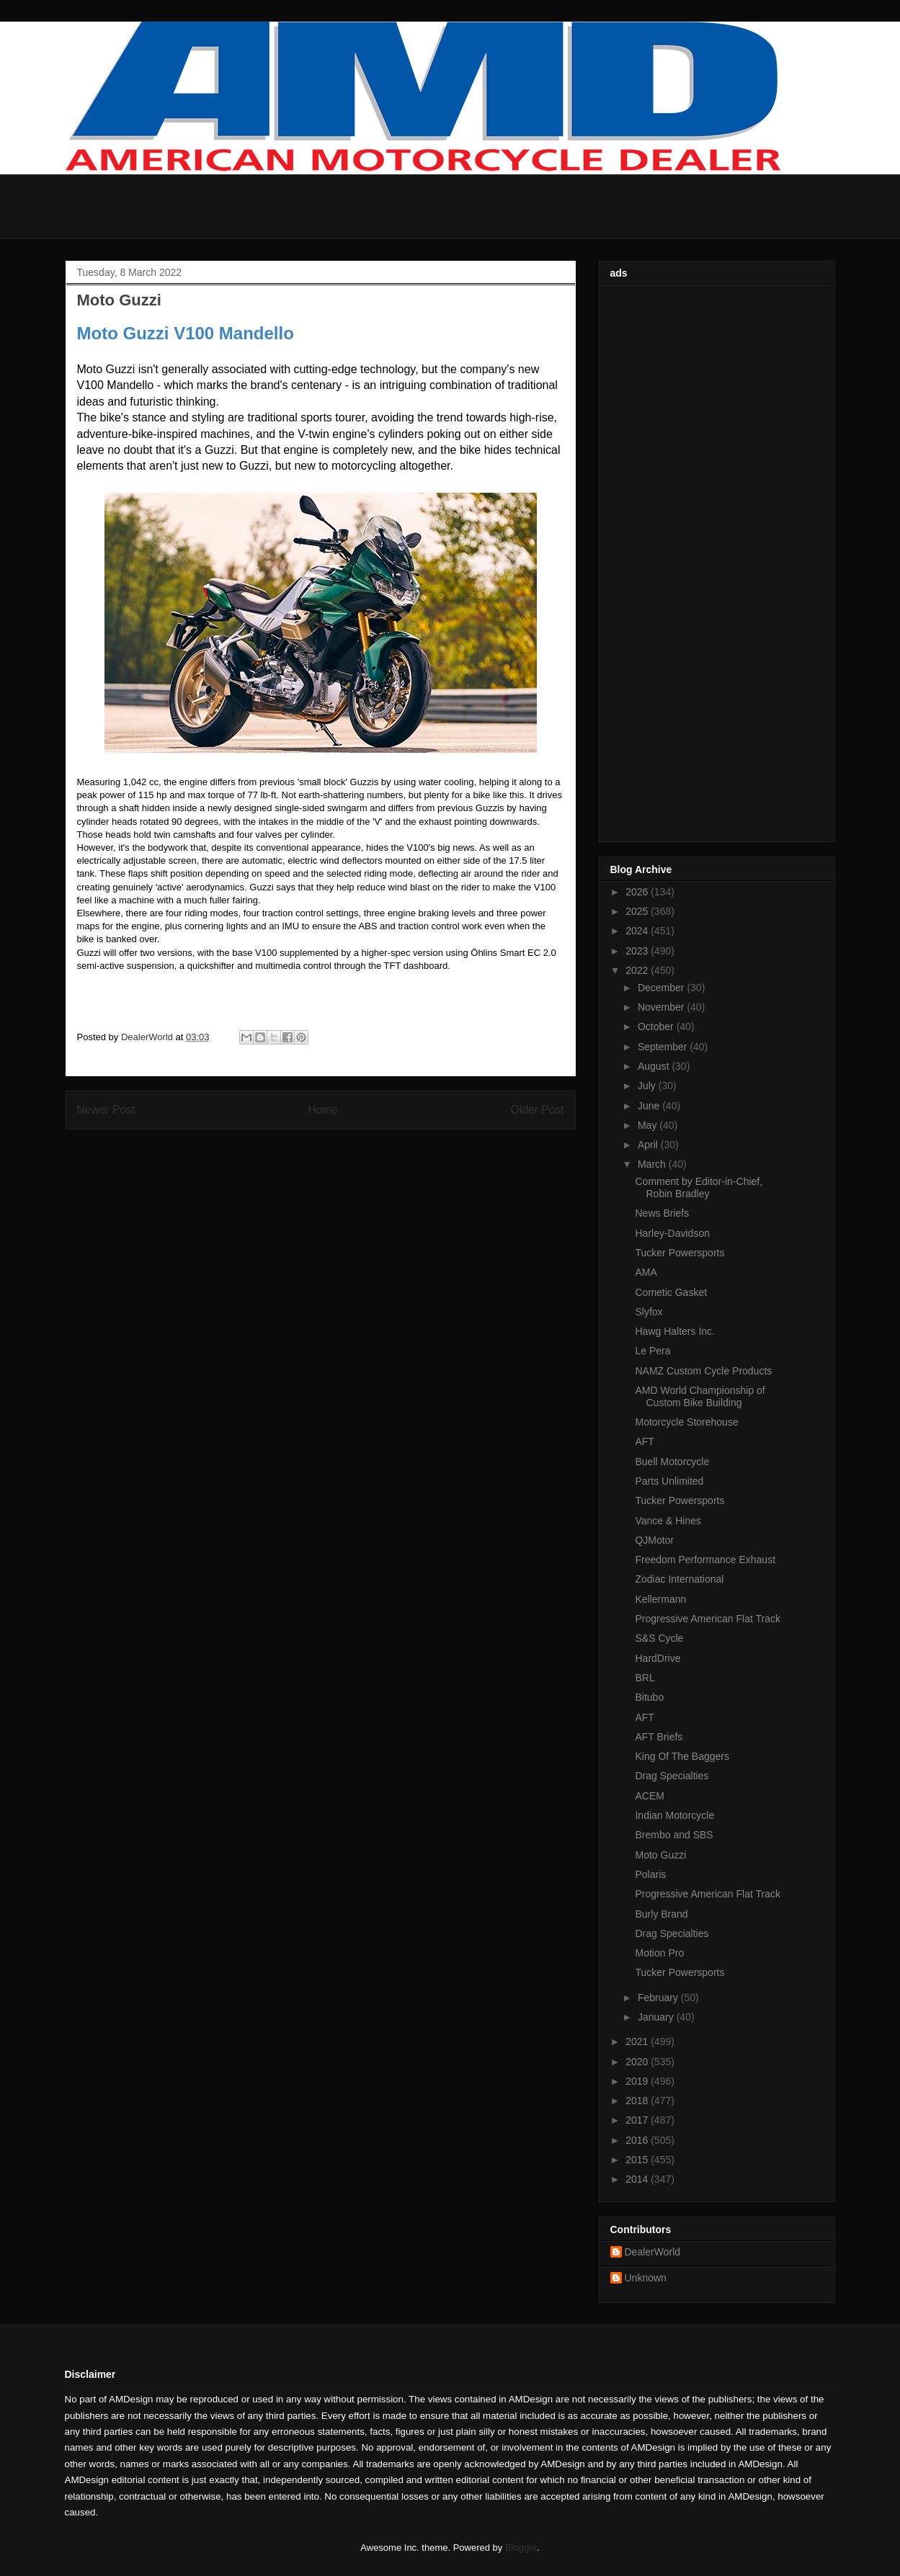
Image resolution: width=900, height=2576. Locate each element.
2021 (638, 2041)
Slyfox (648, 1312)
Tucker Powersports (679, 1252)
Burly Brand (661, 1914)
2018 (638, 2100)
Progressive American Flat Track (707, 1618)
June (650, 1106)
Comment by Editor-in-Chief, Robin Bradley (698, 1187)
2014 (638, 2179)
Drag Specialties (671, 1775)
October (657, 1026)
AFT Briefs (658, 1737)
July (648, 1085)
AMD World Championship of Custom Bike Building (700, 1396)
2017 (638, 2120)
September (664, 1046)
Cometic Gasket (671, 1292)
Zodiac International (679, 1579)
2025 (638, 911)
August (655, 1066)
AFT (644, 1441)
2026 (638, 892)
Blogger (521, 2547)
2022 (638, 970)
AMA (645, 1272)
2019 (638, 2081)
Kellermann (660, 1599)
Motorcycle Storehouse (686, 1422)
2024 (638, 930)
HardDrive (657, 1658)
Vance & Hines (668, 1520)
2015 (638, 2159)
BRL (644, 1677)
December (662, 987)
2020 (638, 2061)
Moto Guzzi (660, 1855)
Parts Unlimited (669, 1481)
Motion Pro (659, 1953)
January (657, 2017)
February (659, 1997)
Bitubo (649, 1697)
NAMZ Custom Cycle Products (703, 1371)
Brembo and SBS (674, 1835)
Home (323, 1110)
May (648, 1125)
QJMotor (654, 1540)
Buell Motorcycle (672, 1461)
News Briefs (662, 1213)
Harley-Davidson (672, 1233)
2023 (638, 951)
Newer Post (106, 1110)
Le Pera (652, 1350)
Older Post (537, 1110)
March (653, 1164)
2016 (638, 2140)
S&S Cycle (659, 1638)
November (662, 1007)
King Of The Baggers (682, 1756)
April (649, 1144)
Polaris (650, 1874)
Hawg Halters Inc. (674, 1331)
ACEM (649, 1796)
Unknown (646, 2278)
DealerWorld (653, 2252)
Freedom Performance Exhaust (705, 1559)
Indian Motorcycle (674, 1815)
